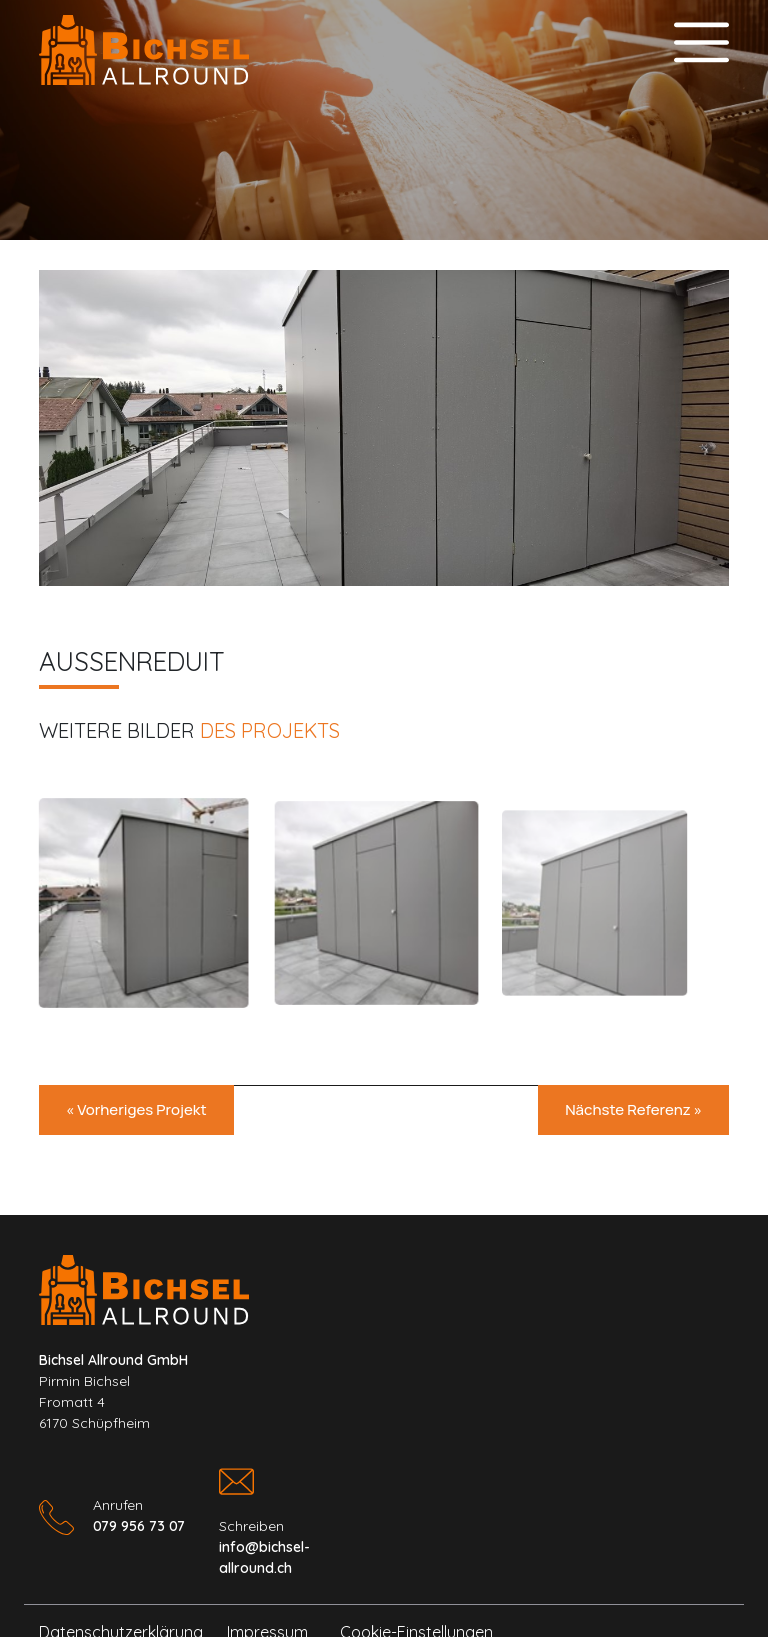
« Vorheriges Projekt (136, 1109)
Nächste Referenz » (633, 1109)
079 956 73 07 (139, 1526)
